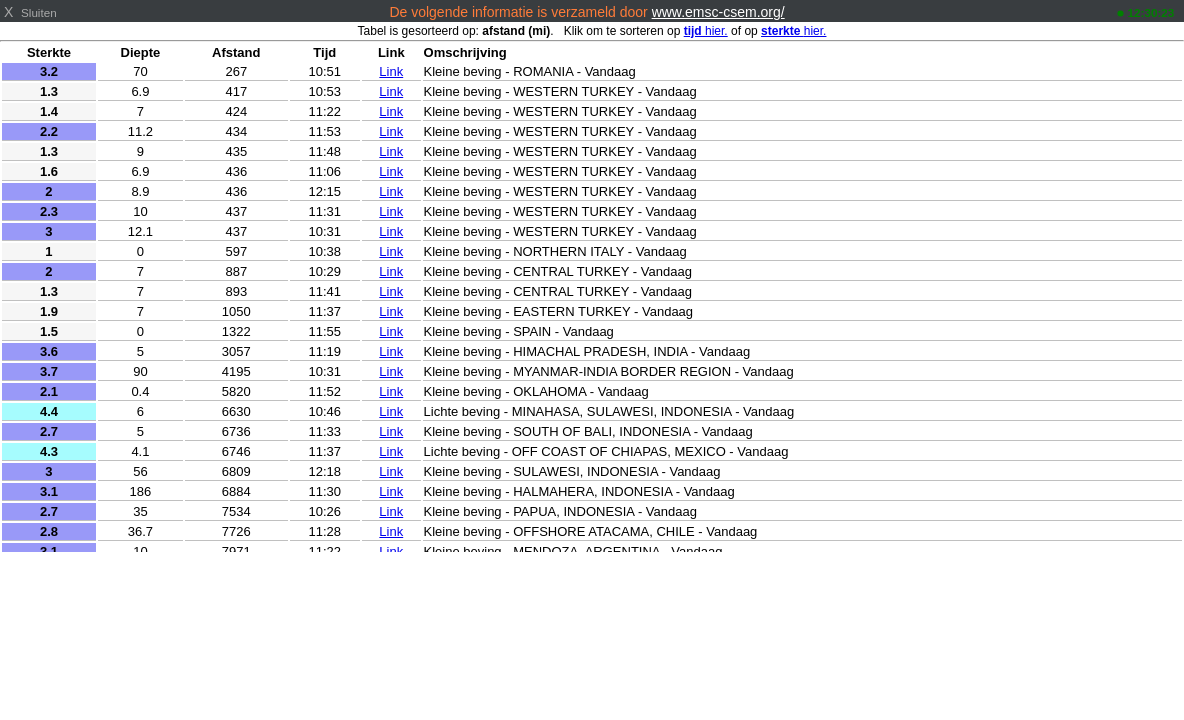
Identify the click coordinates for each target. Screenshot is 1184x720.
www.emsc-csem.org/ (718, 12)
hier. (706, 31)
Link (391, 71)
